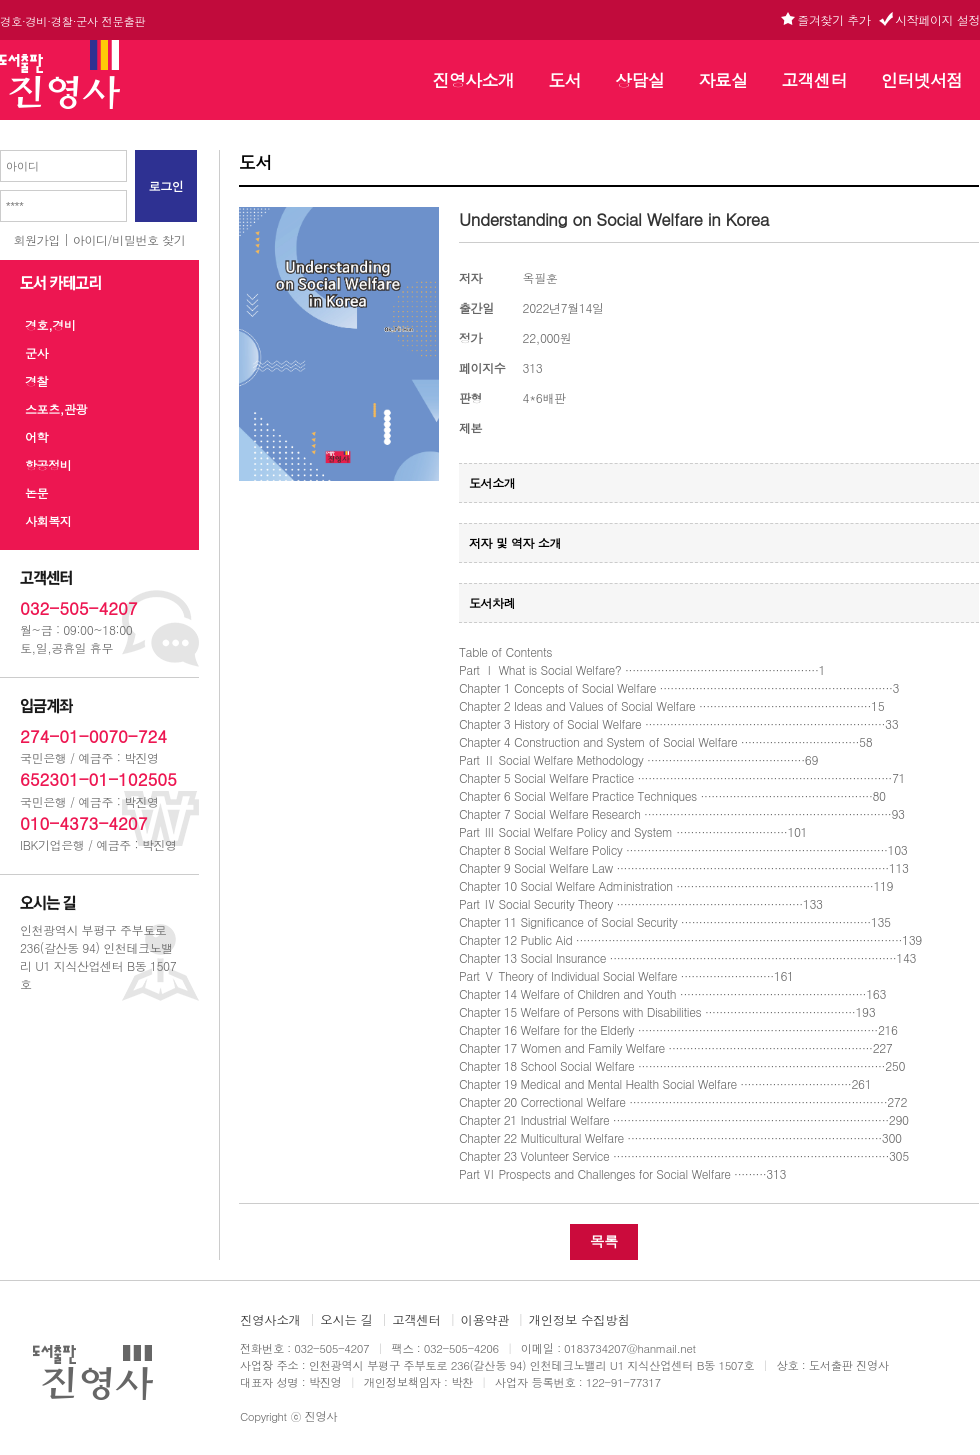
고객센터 (815, 80)
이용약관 (485, 1320)
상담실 (639, 80)
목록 (604, 1241)
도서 (564, 80)
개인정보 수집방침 (579, 1320)
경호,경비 (50, 324)
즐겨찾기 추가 (833, 19)
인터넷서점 (922, 80)
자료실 (722, 80)
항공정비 (48, 464)
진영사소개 (474, 80)
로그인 (166, 185)
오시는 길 (346, 1320)
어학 (36, 436)
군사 (36, 352)
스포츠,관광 (56, 408)
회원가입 (37, 239)
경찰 (36, 380)
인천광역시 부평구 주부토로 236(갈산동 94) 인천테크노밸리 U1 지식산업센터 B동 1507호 (98, 956)
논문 (36, 492)
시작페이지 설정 (937, 19)
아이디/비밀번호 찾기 (129, 239)
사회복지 (48, 520)
